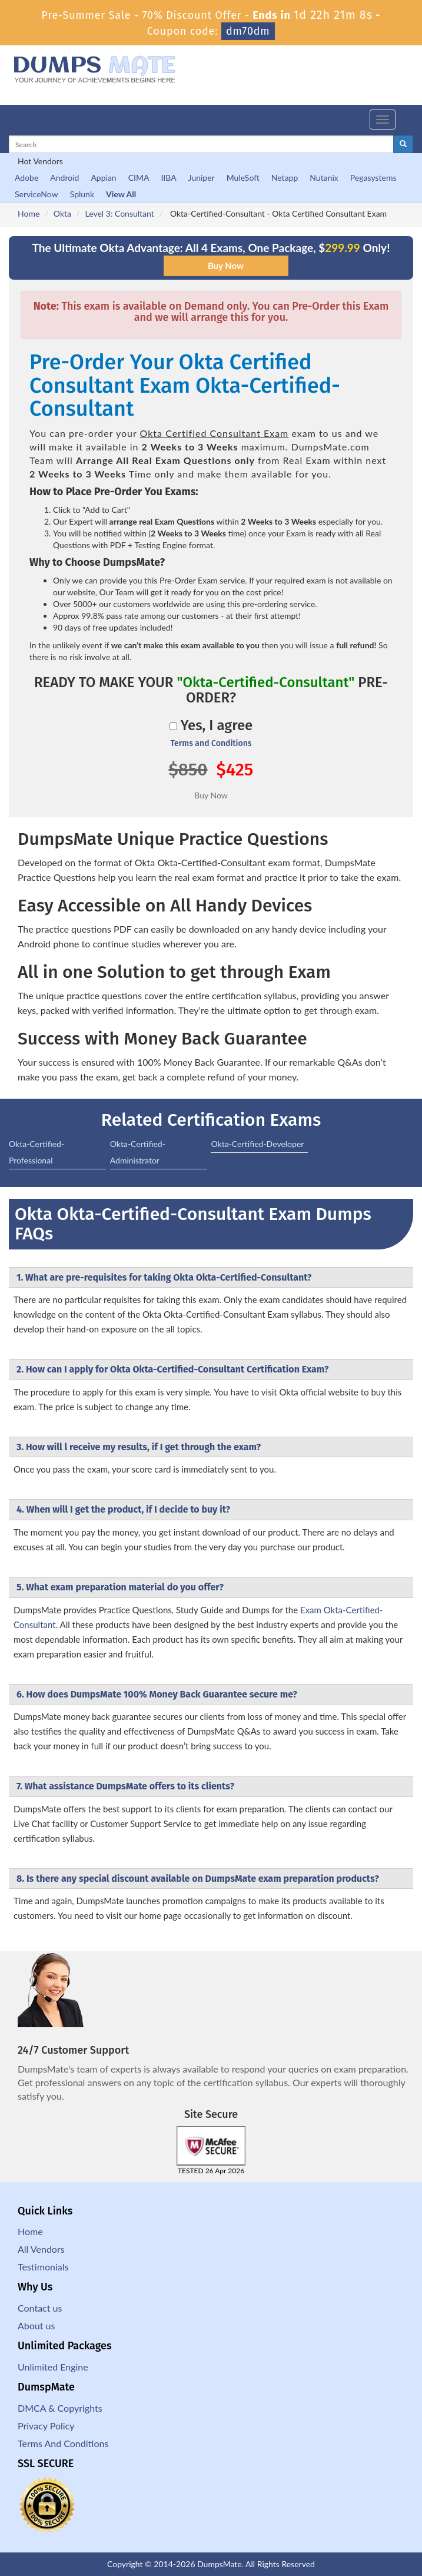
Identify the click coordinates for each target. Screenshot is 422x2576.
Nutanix (324, 178)
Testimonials (43, 2266)
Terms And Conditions (63, 2443)
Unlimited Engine (53, 2366)
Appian (103, 178)
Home (28, 213)
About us (36, 2325)
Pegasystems (373, 178)
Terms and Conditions (210, 743)
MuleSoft (243, 178)
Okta (62, 213)
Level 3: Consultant (119, 213)
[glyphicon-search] (403, 144)
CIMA (138, 178)
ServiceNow (36, 194)
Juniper (201, 178)
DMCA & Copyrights (60, 2407)
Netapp (284, 178)
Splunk (82, 194)
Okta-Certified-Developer (257, 1144)
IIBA (168, 178)
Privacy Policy (46, 2425)
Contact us (40, 2307)
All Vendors (41, 2249)
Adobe (26, 178)
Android (64, 178)
